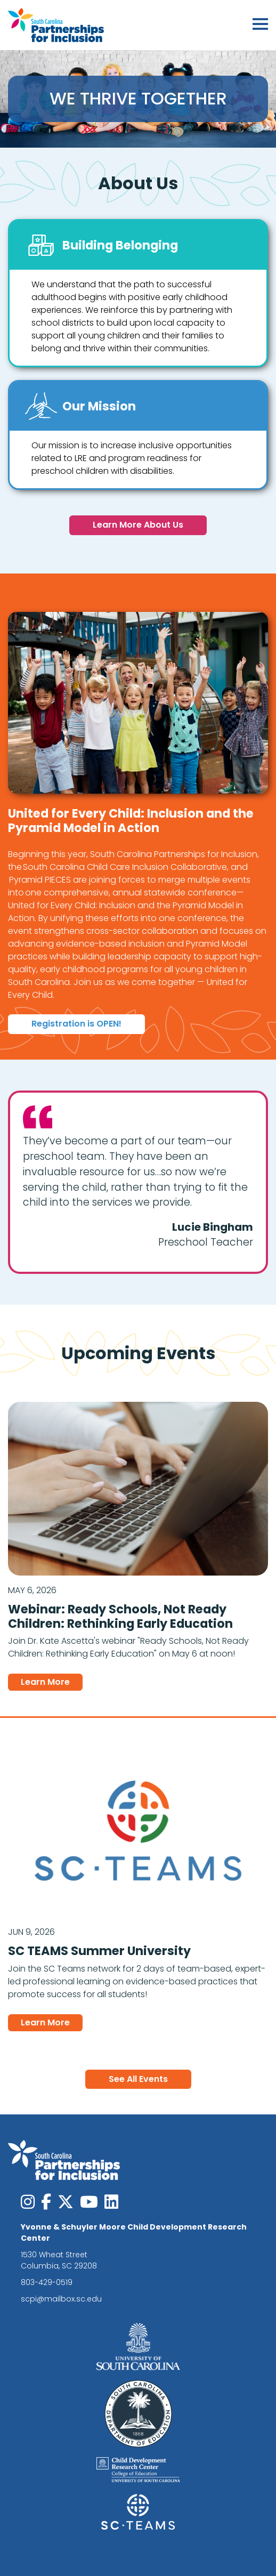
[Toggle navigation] (260, 25)
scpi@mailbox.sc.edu (61, 2299)
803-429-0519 (46, 2282)
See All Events (138, 2079)
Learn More (52, 1681)
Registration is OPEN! (76, 1024)
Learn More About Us (138, 525)
